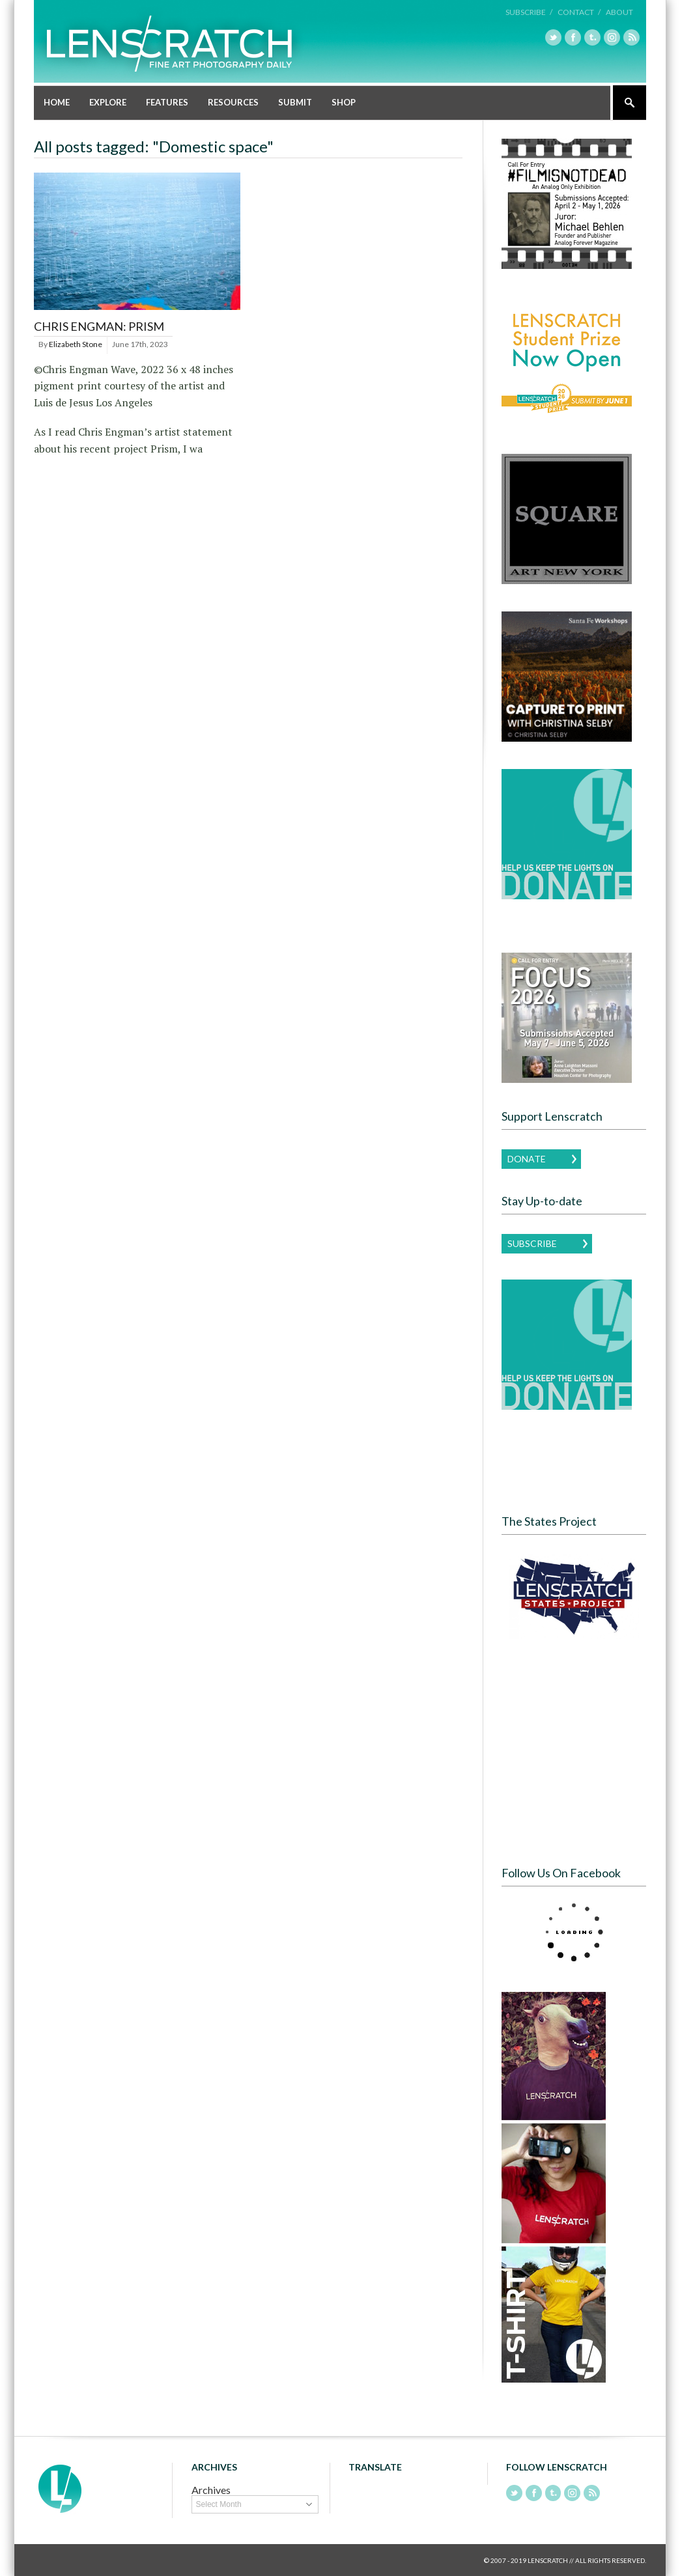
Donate (526, 1158)
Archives (211, 2489)
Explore (107, 101)
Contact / (579, 12)
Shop (344, 101)
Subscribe (532, 1242)
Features (167, 101)
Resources (233, 101)
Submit (295, 101)
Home (57, 101)
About (619, 12)
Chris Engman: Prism (99, 325)
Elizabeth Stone (75, 343)
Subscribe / (528, 12)
